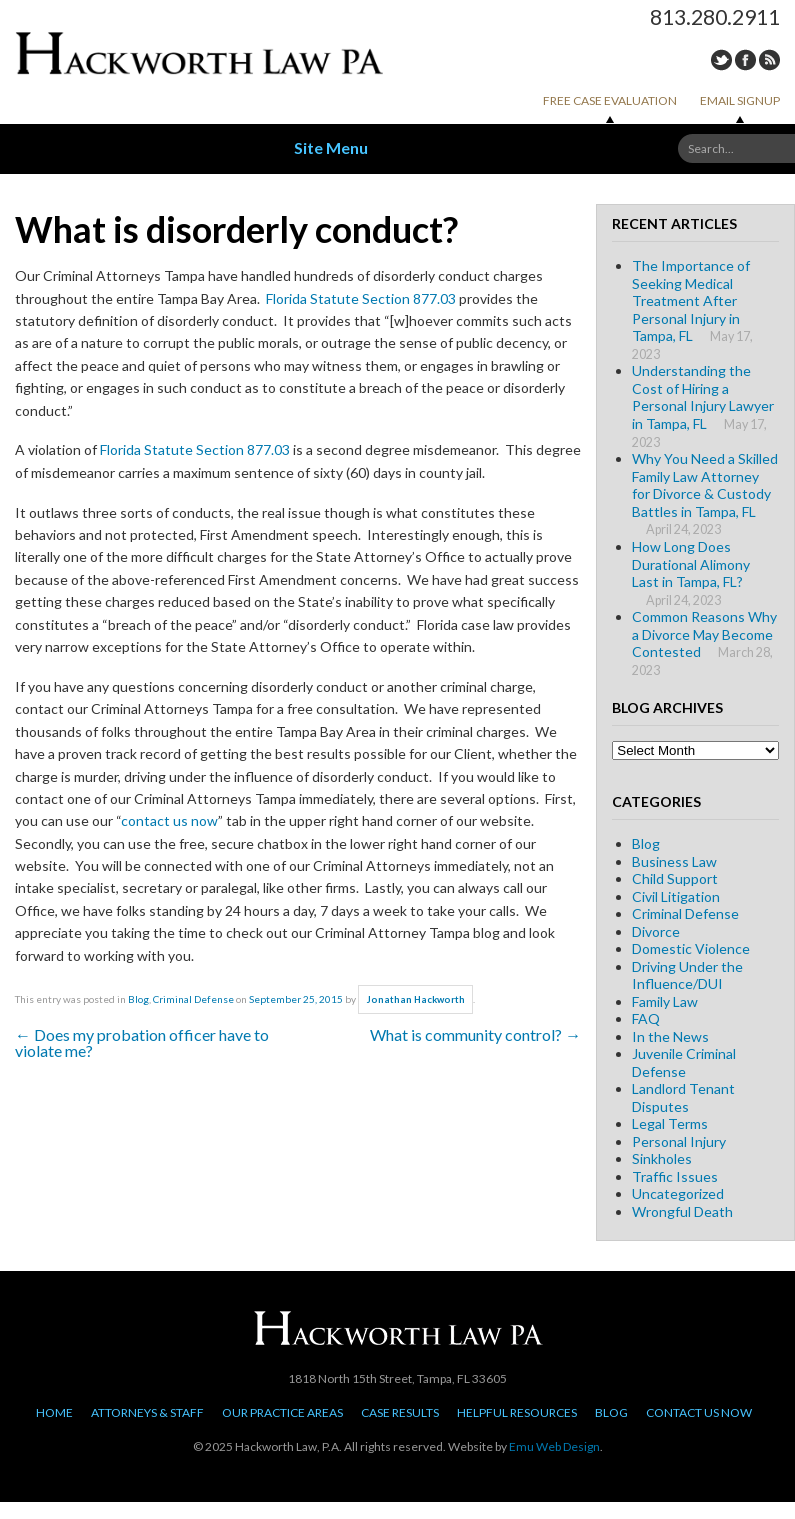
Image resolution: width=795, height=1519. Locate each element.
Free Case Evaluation (610, 100)
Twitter (721, 60)
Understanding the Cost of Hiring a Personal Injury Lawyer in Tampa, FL (703, 397)
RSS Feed (769, 60)
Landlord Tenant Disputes (683, 1097)
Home (54, 1412)
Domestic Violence (691, 948)
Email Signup (740, 100)
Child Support (675, 878)
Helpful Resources (517, 1412)
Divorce (656, 931)
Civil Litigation (676, 896)
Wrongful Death (682, 1211)
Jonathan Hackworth (416, 999)
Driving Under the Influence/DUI (687, 975)
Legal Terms (670, 1123)
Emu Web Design (554, 1446)
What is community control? (475, 1034)
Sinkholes (662, 1158)
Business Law (674, 861)
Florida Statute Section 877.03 (361, 298)
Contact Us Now (699, 1412)
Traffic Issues (675, 1176)
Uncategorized (678, 1193)
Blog (138, 999)
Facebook (745, 60)
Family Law (665, 1001)
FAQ (646, 1018)
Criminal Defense (193, 999)
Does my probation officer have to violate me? (142, 1042)
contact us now (169, 820)
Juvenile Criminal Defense (684, 1062)
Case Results (400, 1412)
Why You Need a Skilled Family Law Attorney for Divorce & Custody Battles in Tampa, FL (705, 485)
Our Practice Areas (282, 1412)
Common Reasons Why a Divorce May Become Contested (704, 634)
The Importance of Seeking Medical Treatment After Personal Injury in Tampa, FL (691, 300)
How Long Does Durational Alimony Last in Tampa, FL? (691, 564)
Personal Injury (679, 1141)
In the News (670, 1036)
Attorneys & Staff (147, 1412)
